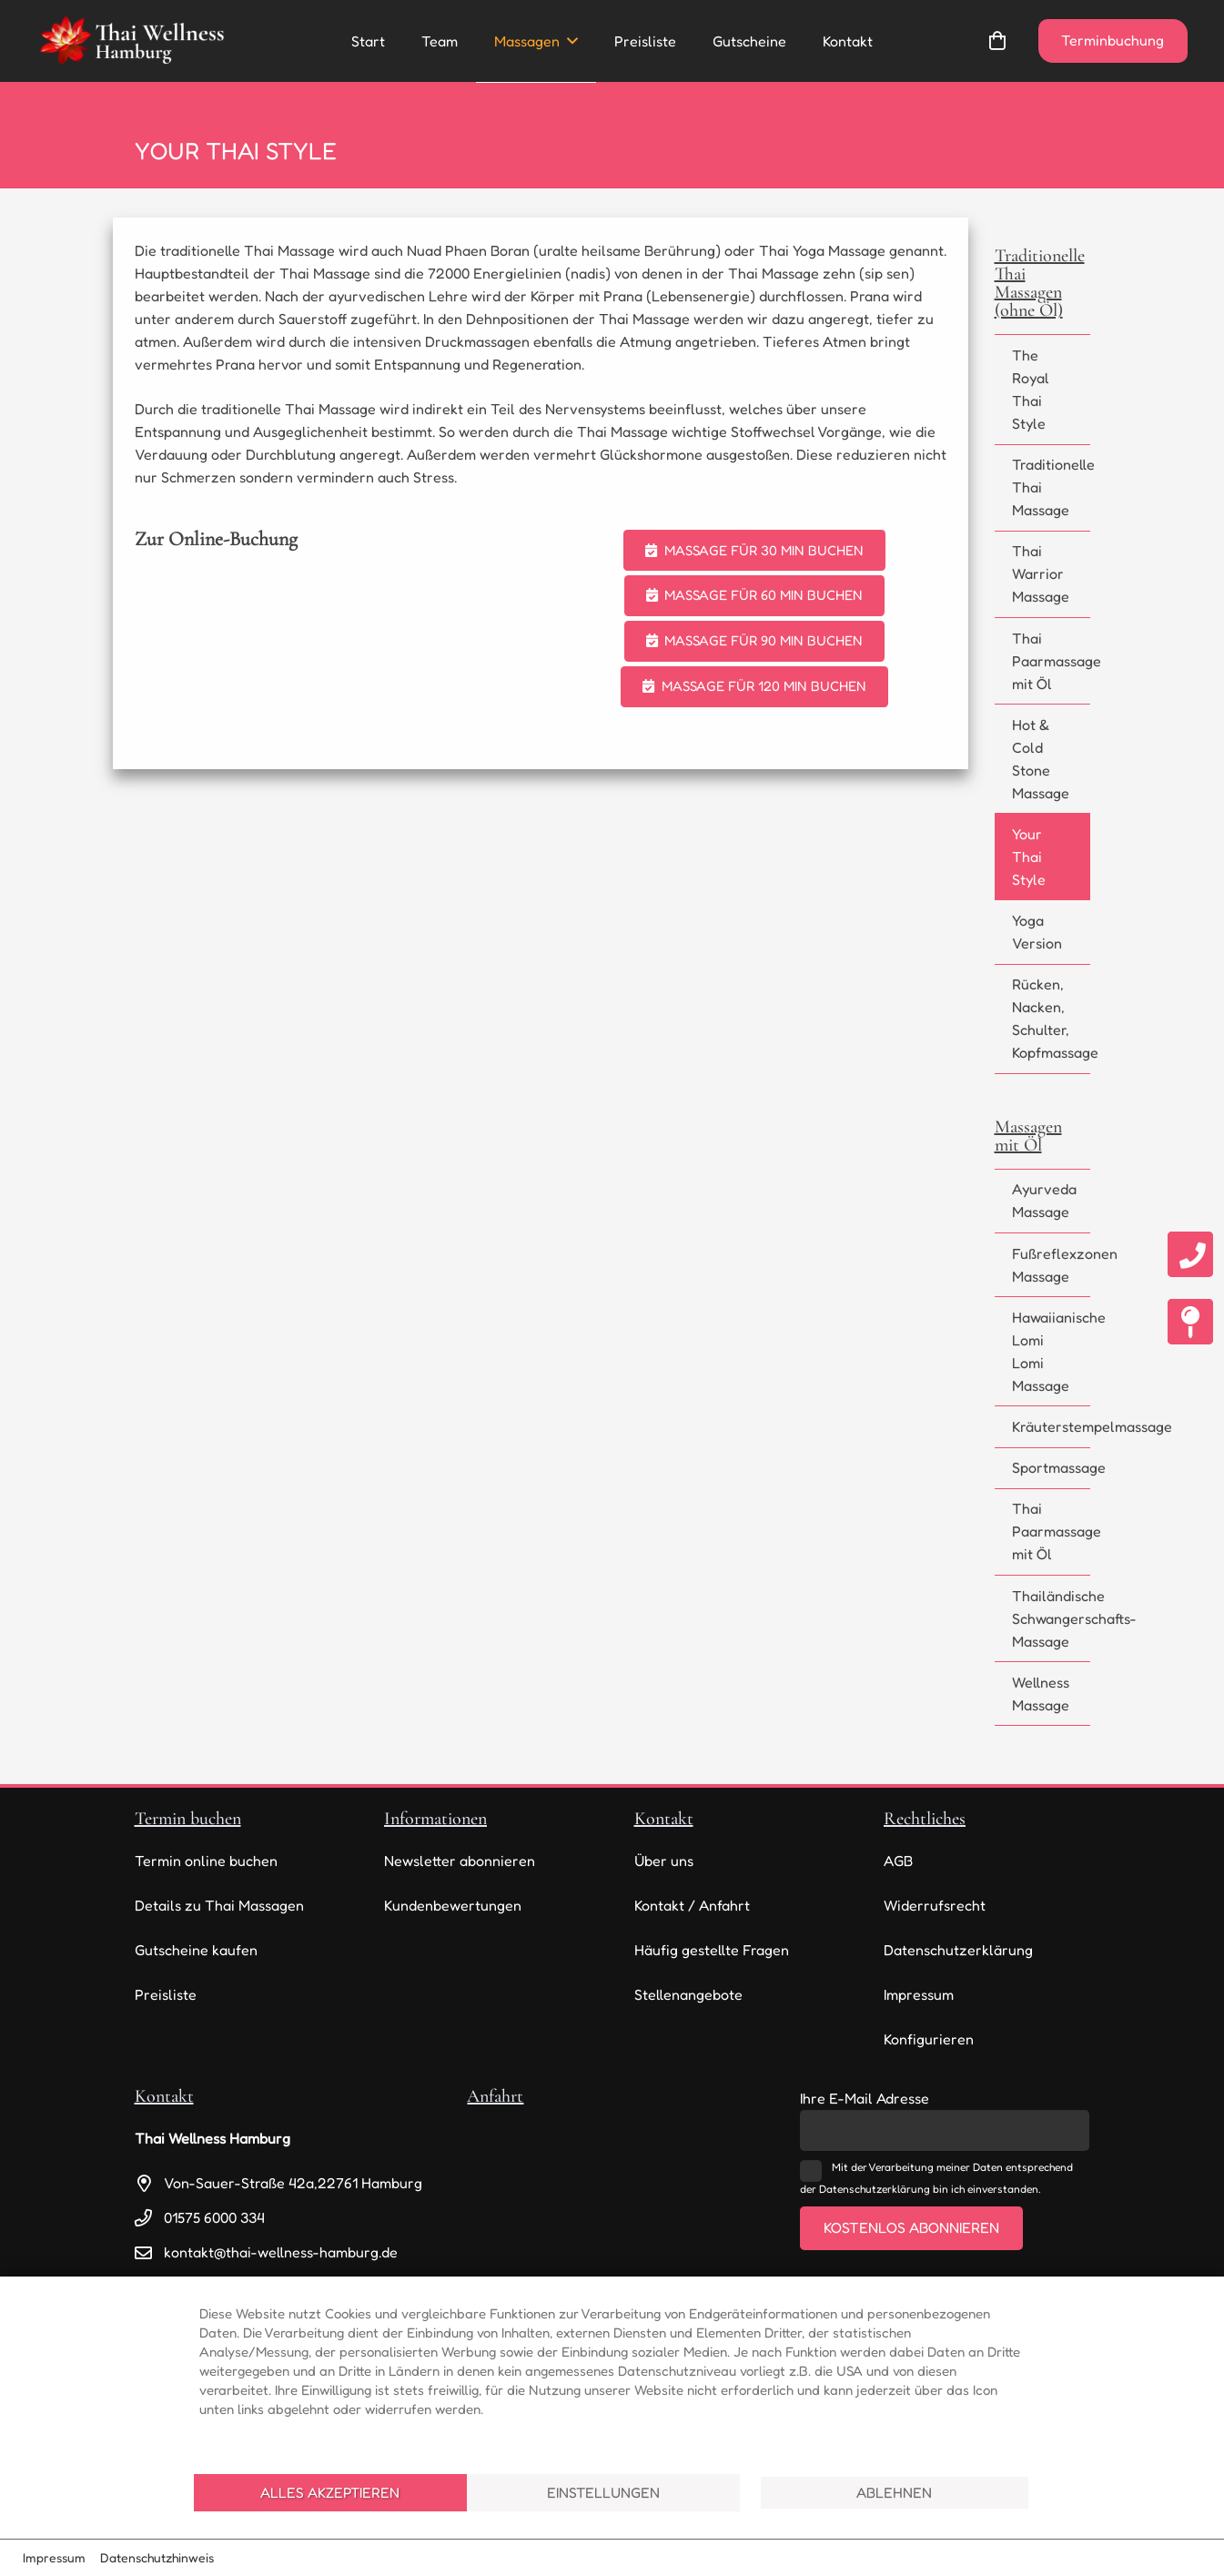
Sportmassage (1051, 1467)
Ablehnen (894, 2492)
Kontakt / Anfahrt (692, 1905)
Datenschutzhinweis (157, 2557)
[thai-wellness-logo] (130, 41)
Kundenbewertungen (452, 1905)
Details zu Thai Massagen (219, 1905)
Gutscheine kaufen (196, 1950)
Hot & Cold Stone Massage (1040, 758)
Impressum (919, 1994)
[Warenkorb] (997, 41)
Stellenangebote (688, 1994)
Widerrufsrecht (935, 1905)
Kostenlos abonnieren (911, 2227)
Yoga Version (1037, 931)
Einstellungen (603, 2492)
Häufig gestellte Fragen (711, 1950)
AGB (898, 1860)
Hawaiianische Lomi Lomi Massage (1051, 1351)
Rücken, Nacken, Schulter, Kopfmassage (1051, 1018)
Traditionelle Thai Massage (1051, 487)
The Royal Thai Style (1030, 389)
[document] (612, 2373)
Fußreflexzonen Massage (1051, 1264)
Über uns (663, 1860)
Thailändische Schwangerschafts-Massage (1051, 1618)
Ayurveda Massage (1044, 1200)
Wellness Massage (1040, 1693)
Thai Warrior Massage (1040, 573)
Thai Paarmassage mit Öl (1051, 661)
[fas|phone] (1190, 1254)
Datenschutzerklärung (958, 1950)
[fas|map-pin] (1190, 1321)
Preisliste (166, 1994)
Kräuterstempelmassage (1051, 1426)
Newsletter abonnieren (459, 1860)
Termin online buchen (206, 1860)
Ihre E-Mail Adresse (864, 2098)
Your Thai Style (1029, 856)
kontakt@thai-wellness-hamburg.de (281, 2252)
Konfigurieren (929, 2039)
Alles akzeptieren (330, 2492)
